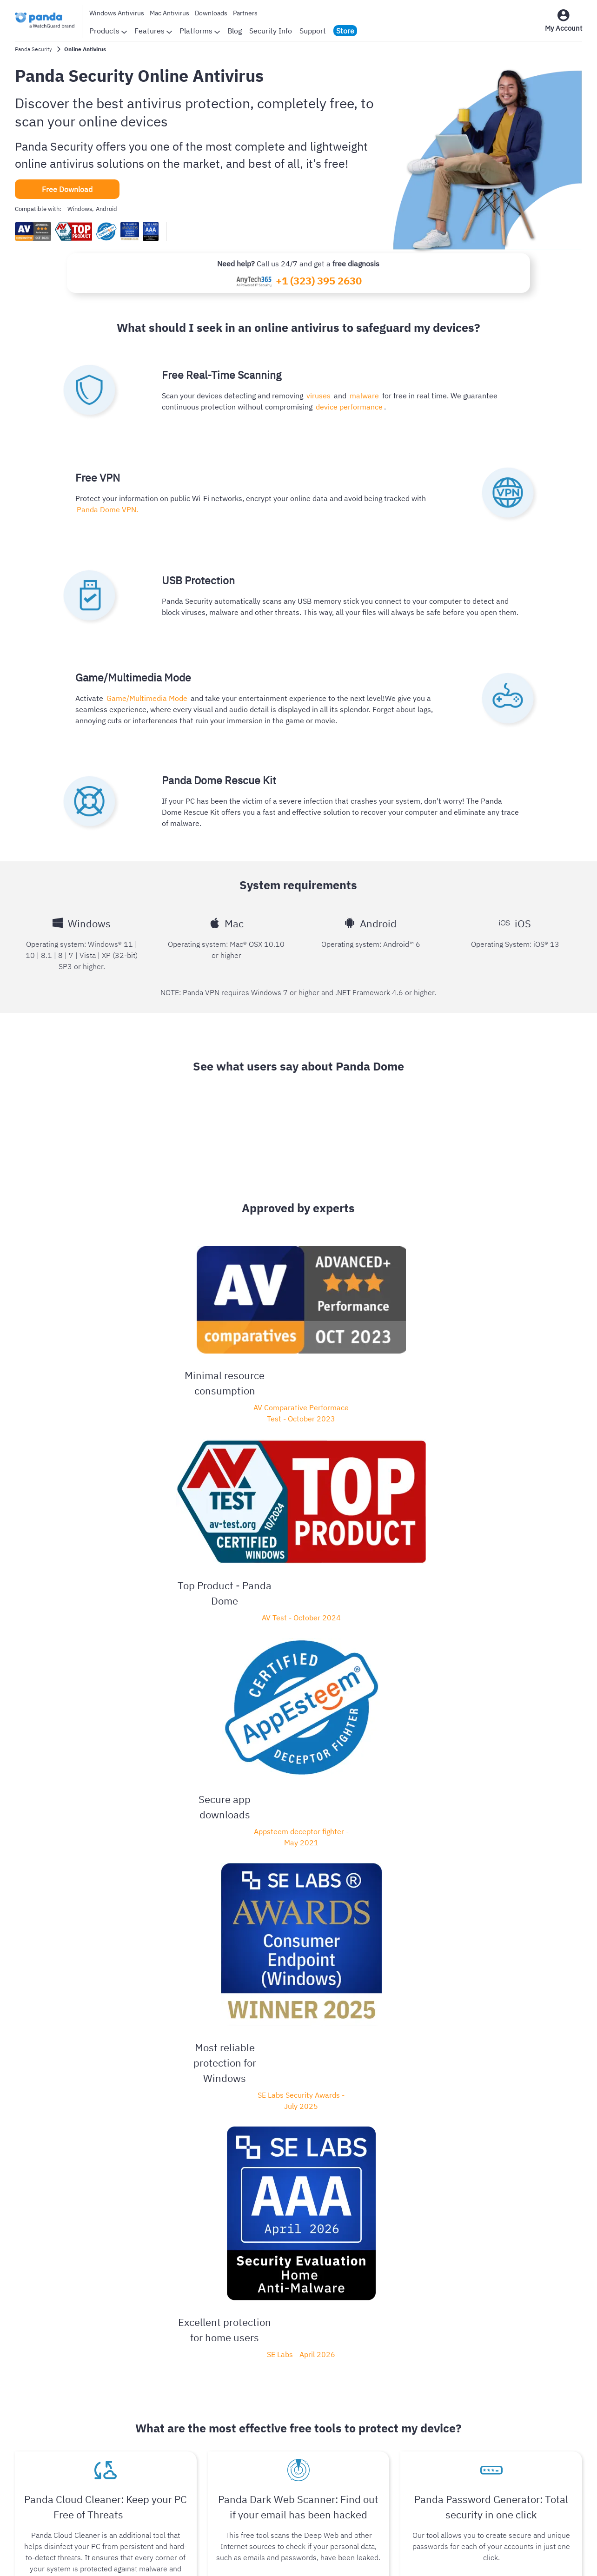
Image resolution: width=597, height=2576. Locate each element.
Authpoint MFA (509, 2425)
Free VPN (366, 2454)
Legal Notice (271, 2557)
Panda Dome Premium (499, 1875)
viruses (317, 395)
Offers (360, 2469)
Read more (29, 2208)
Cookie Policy (325, 2557)
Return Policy (381, 2557)
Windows (27, 2428)
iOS (96, 2428)
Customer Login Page (385, 2395)
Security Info (270, 30)
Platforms (199, 30)
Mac (48, 2428)
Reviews (217, 2395)
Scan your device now (106, 1609)
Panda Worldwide (232, 2425)
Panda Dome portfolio (386, 2380)
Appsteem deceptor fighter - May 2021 (301, 1339)
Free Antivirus (373, 2439)
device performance (347, 406)
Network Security (513, 2410)
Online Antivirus (376, 2410)
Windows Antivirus (116, 13)
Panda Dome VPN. (106, 509)
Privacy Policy (216, 2557)
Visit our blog (294, 1966)
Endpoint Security (514, 2395)
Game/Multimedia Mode (145, 698)
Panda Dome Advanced (330, 1875)
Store (345, 30)
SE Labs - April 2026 (517, 1349)
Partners (245, 13)
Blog (234, 30)
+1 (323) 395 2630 (319, 281)
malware (360, 395)
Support (312, 30)
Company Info (226, 2380)
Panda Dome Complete (411, 1875)
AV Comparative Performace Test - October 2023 (85, 1345)
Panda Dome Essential (309, 1780)
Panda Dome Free (256, 1875)
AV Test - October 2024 (193, 1334)
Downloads (211, 13)
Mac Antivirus (169, 13)
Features (153, 30)
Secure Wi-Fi (506, 2439)
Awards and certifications (244, 2410)
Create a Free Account (298, 1609)
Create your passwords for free (491, 1609)
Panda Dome (119, 1875)
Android (68, 2428)
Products (108, 30)
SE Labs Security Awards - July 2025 (409, 1355)
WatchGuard (505, 2380)
